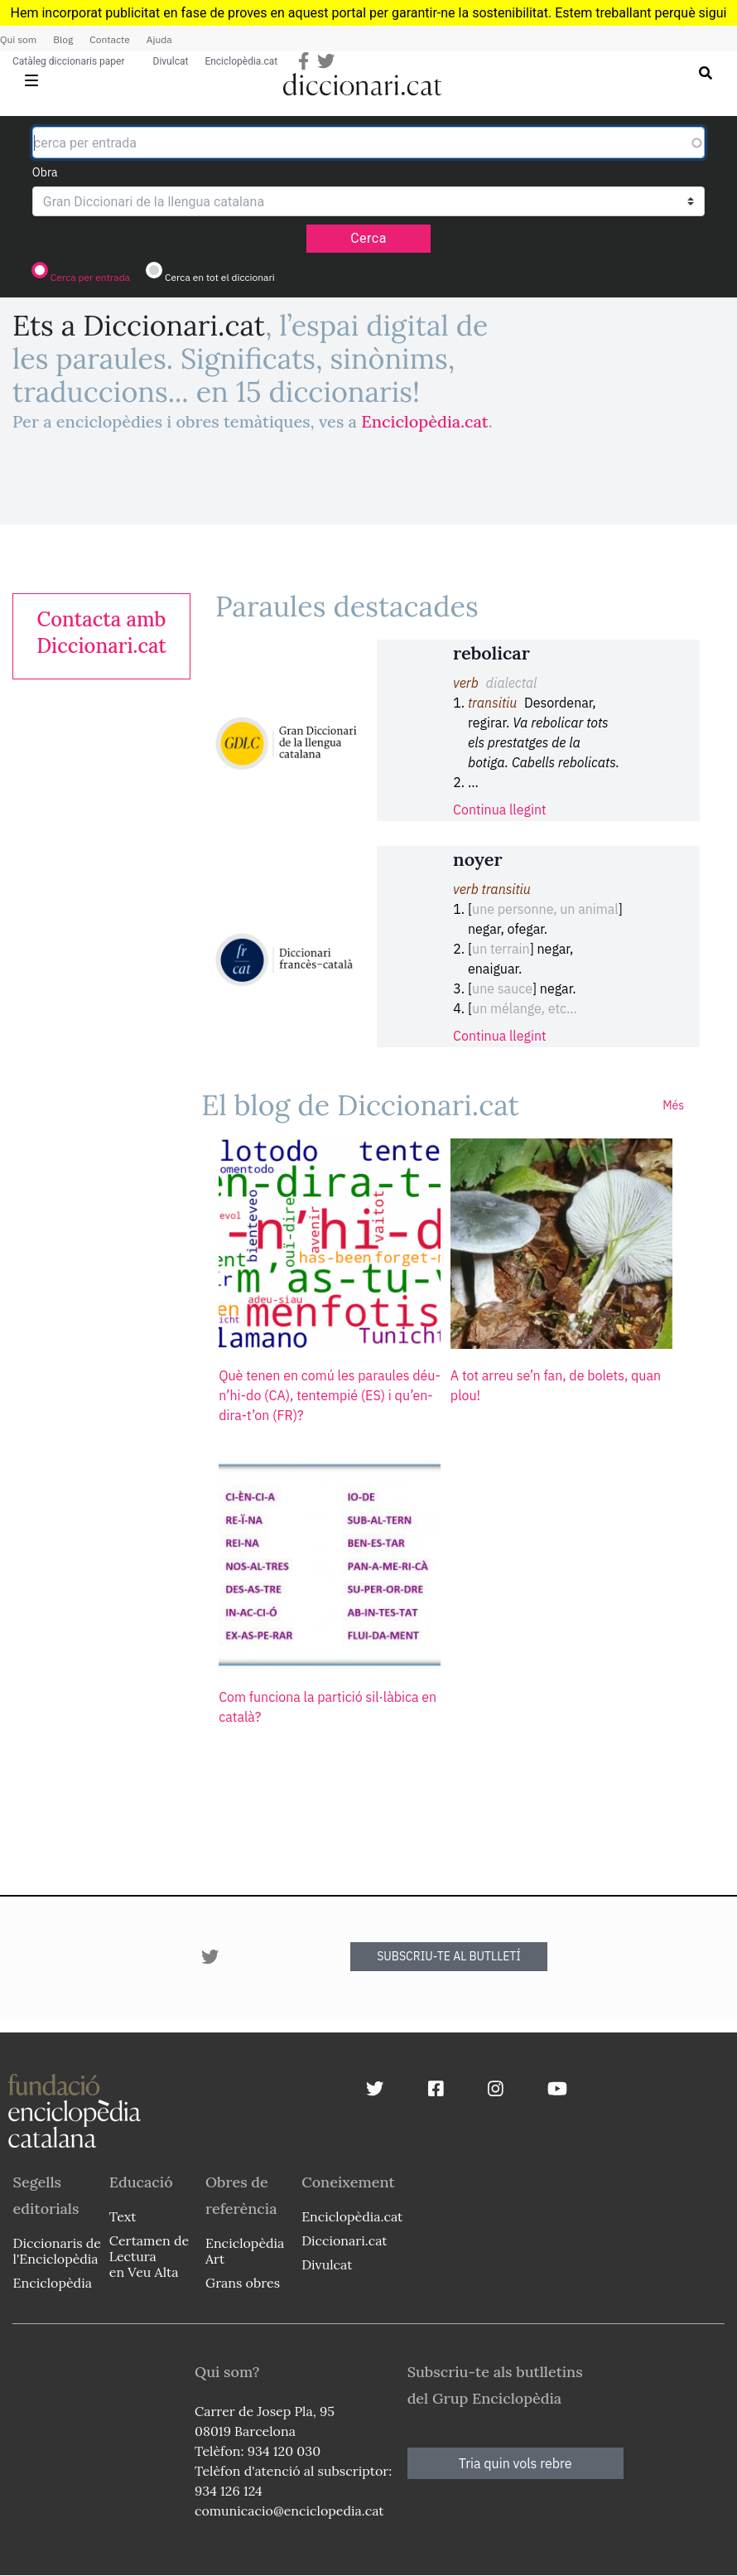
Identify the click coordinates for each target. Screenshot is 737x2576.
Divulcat (171, 61)
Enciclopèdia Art (244, 2251)
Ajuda (159, 39)
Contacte (109, 39)
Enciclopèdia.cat (241, 61)
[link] (101, 633)
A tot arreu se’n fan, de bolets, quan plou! (555, 1385)
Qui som (18, 39)
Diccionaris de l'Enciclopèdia (57, 2251)
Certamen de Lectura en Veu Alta (149, 2256)
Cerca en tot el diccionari (220, 277)
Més (673, 1105)
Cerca (368, 238)
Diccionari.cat (344, 2240)
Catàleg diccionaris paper (68, 61)
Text (123, 2216)
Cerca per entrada (90, 277)
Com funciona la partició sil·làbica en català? (327, 1707)
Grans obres (242, 2282)
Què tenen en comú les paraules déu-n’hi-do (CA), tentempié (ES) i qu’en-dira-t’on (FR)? (330, 1395)
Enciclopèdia (52, 2282)
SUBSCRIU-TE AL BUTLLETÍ (449, 1956)
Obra (45, 172)
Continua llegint (500, 809)
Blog (63, 39)
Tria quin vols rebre (515, 2463)
